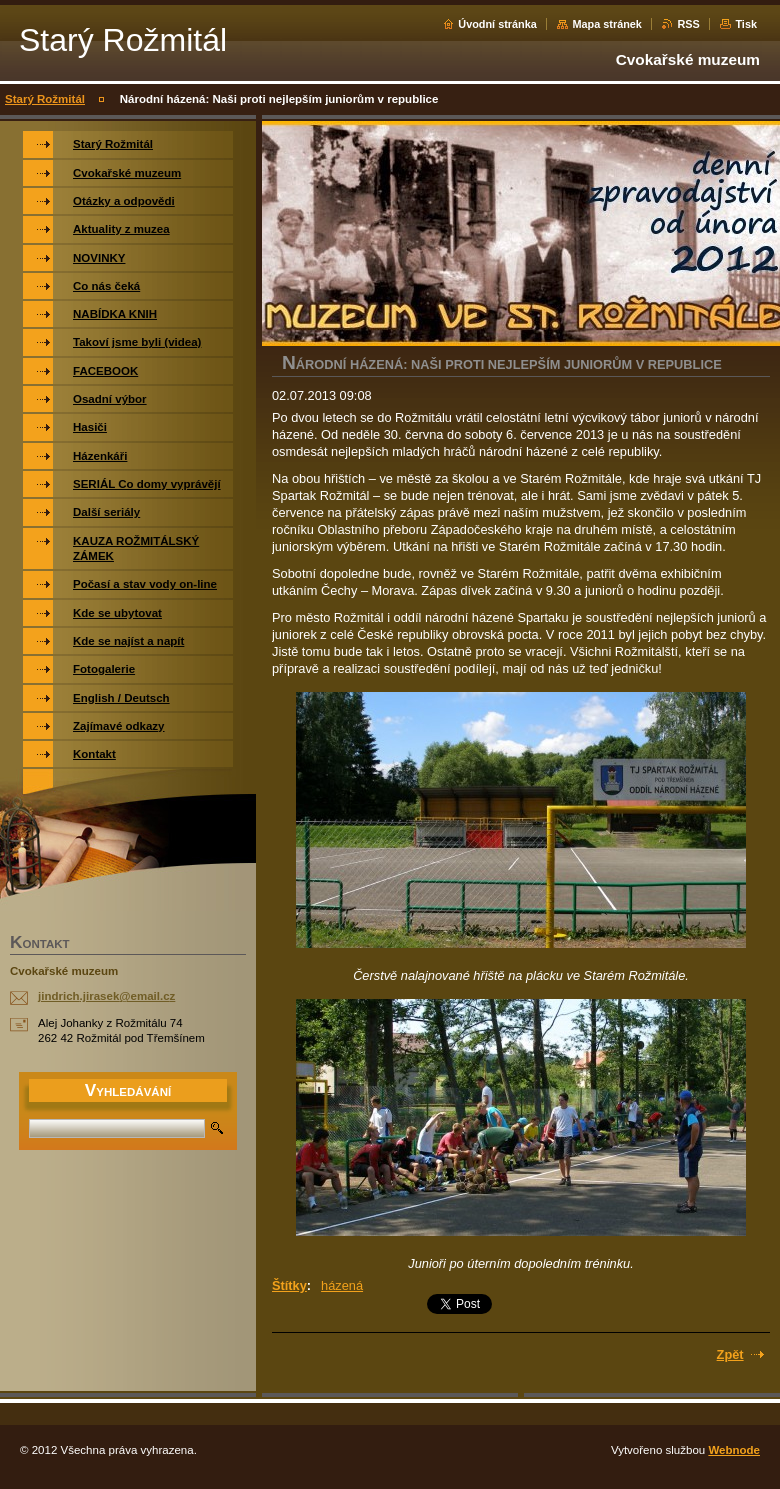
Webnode (734, 1450)
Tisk (746, 24)
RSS (688, 24)
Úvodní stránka (497, 24)
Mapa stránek (607, 24)
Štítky (289, 1285)
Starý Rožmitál (45, 99)
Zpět (730, 1354)
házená (342, 1285)
